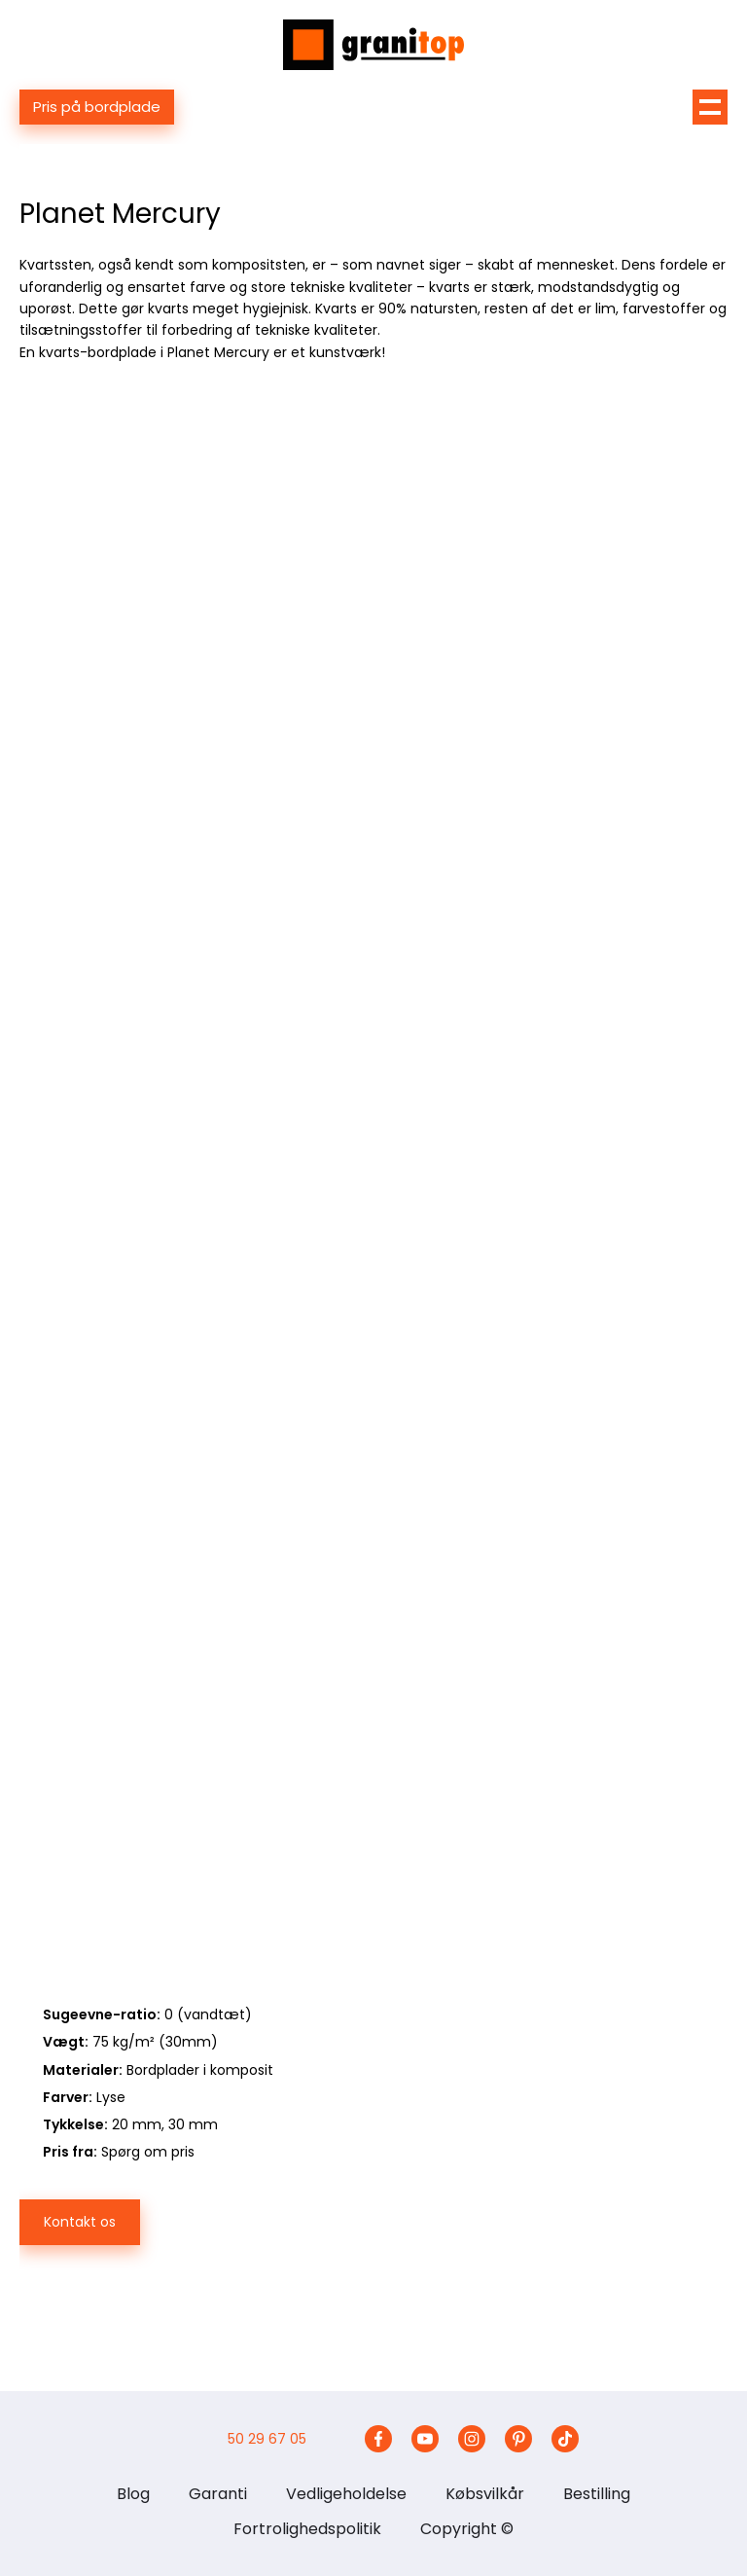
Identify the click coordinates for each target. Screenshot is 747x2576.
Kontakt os (80, 2221)
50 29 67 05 (267, 2439)
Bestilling (596, 2494)
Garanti (218, 2494)
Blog (133, 2494)
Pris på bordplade (96, 106)
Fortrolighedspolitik (307, 2529)
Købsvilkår (484, 2494)
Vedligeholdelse (346, 2494)
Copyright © (467, 2529)
